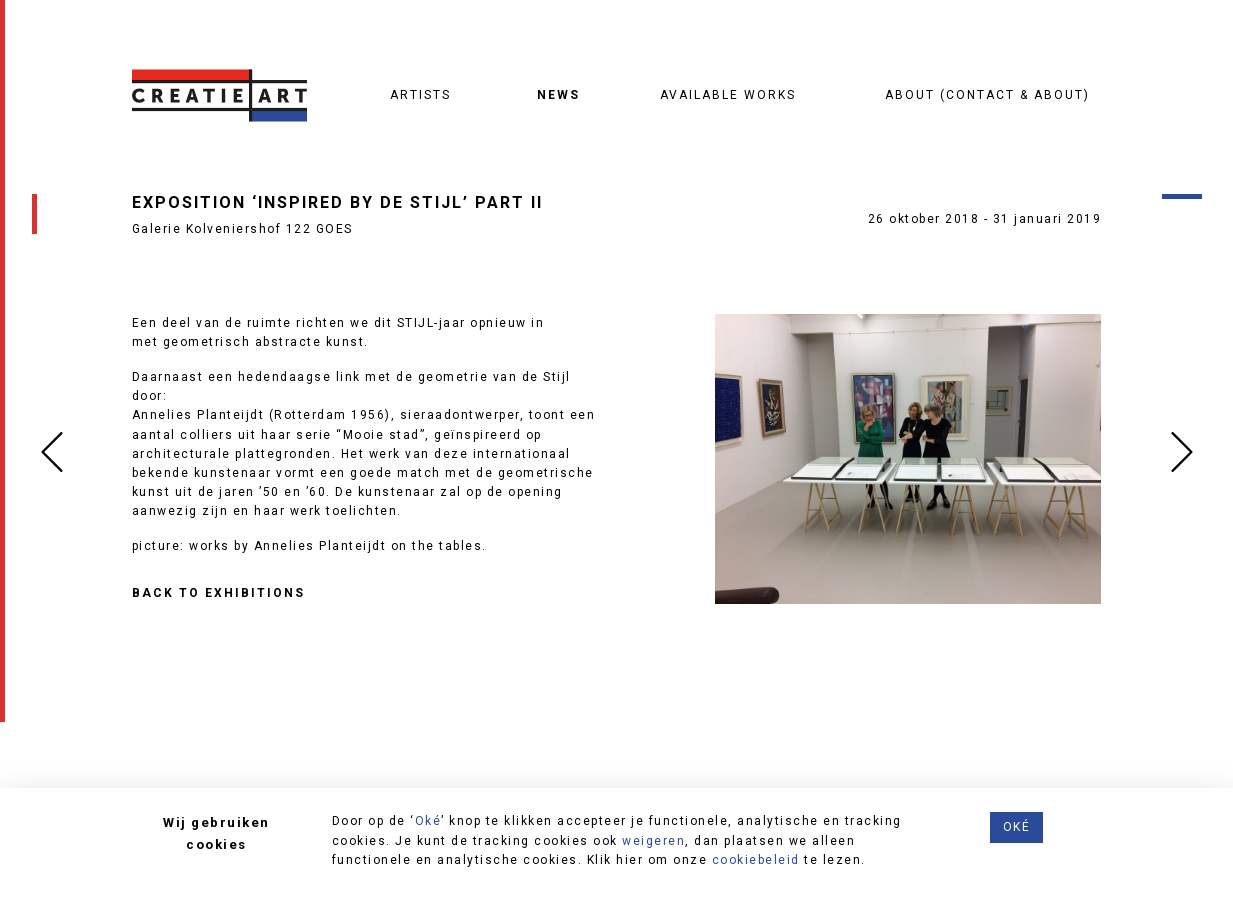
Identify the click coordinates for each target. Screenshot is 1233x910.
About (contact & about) (987, 95)
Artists (420, 95)
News (558, 95)
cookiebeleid (756, 860)
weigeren (653, 841)
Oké (428, 821)
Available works (728, 95)
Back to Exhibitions (218, 593)
